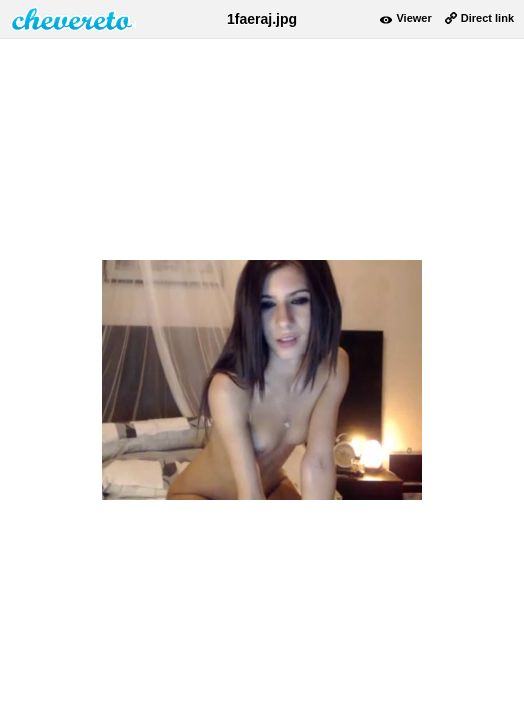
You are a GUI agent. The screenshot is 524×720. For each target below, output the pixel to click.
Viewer (413, 18)
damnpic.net (73, 19)
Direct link (487, 18)
